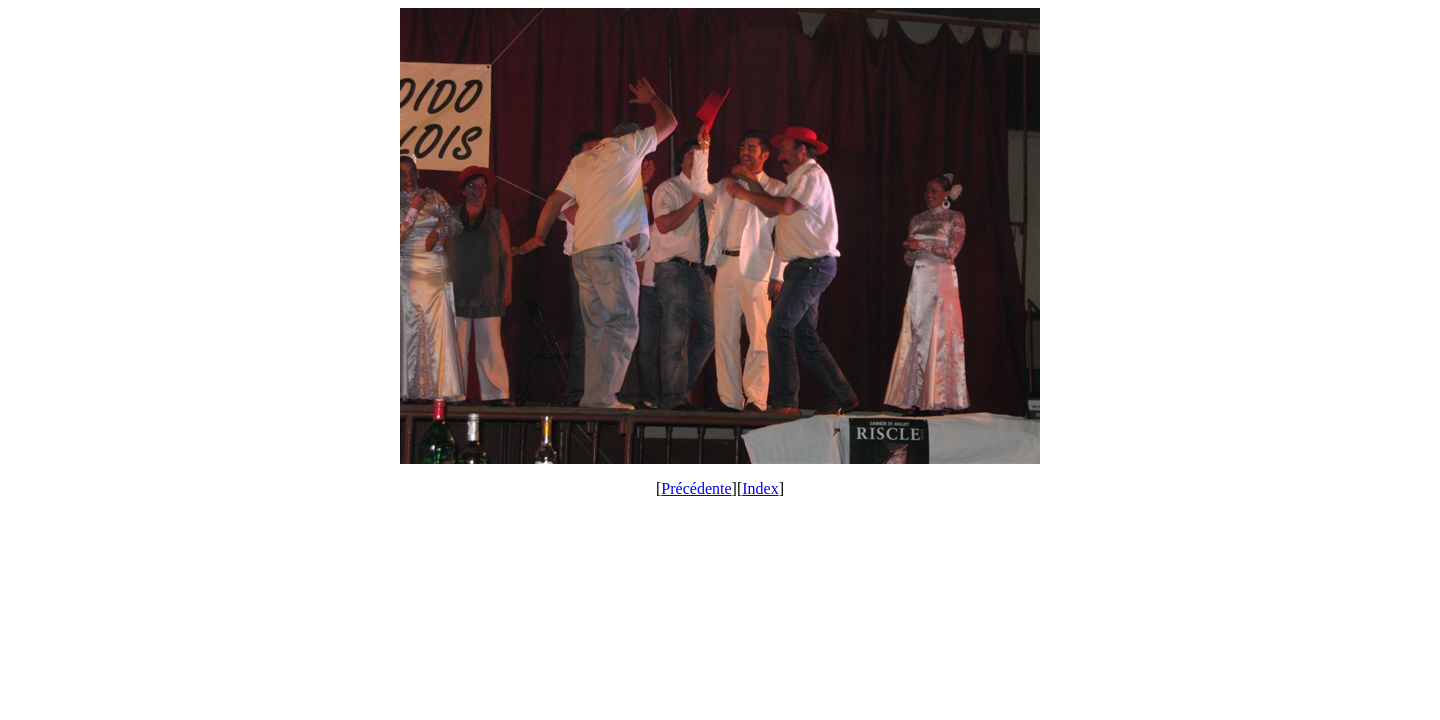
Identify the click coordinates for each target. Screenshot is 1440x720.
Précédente (696, 488)
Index (760, 488)
